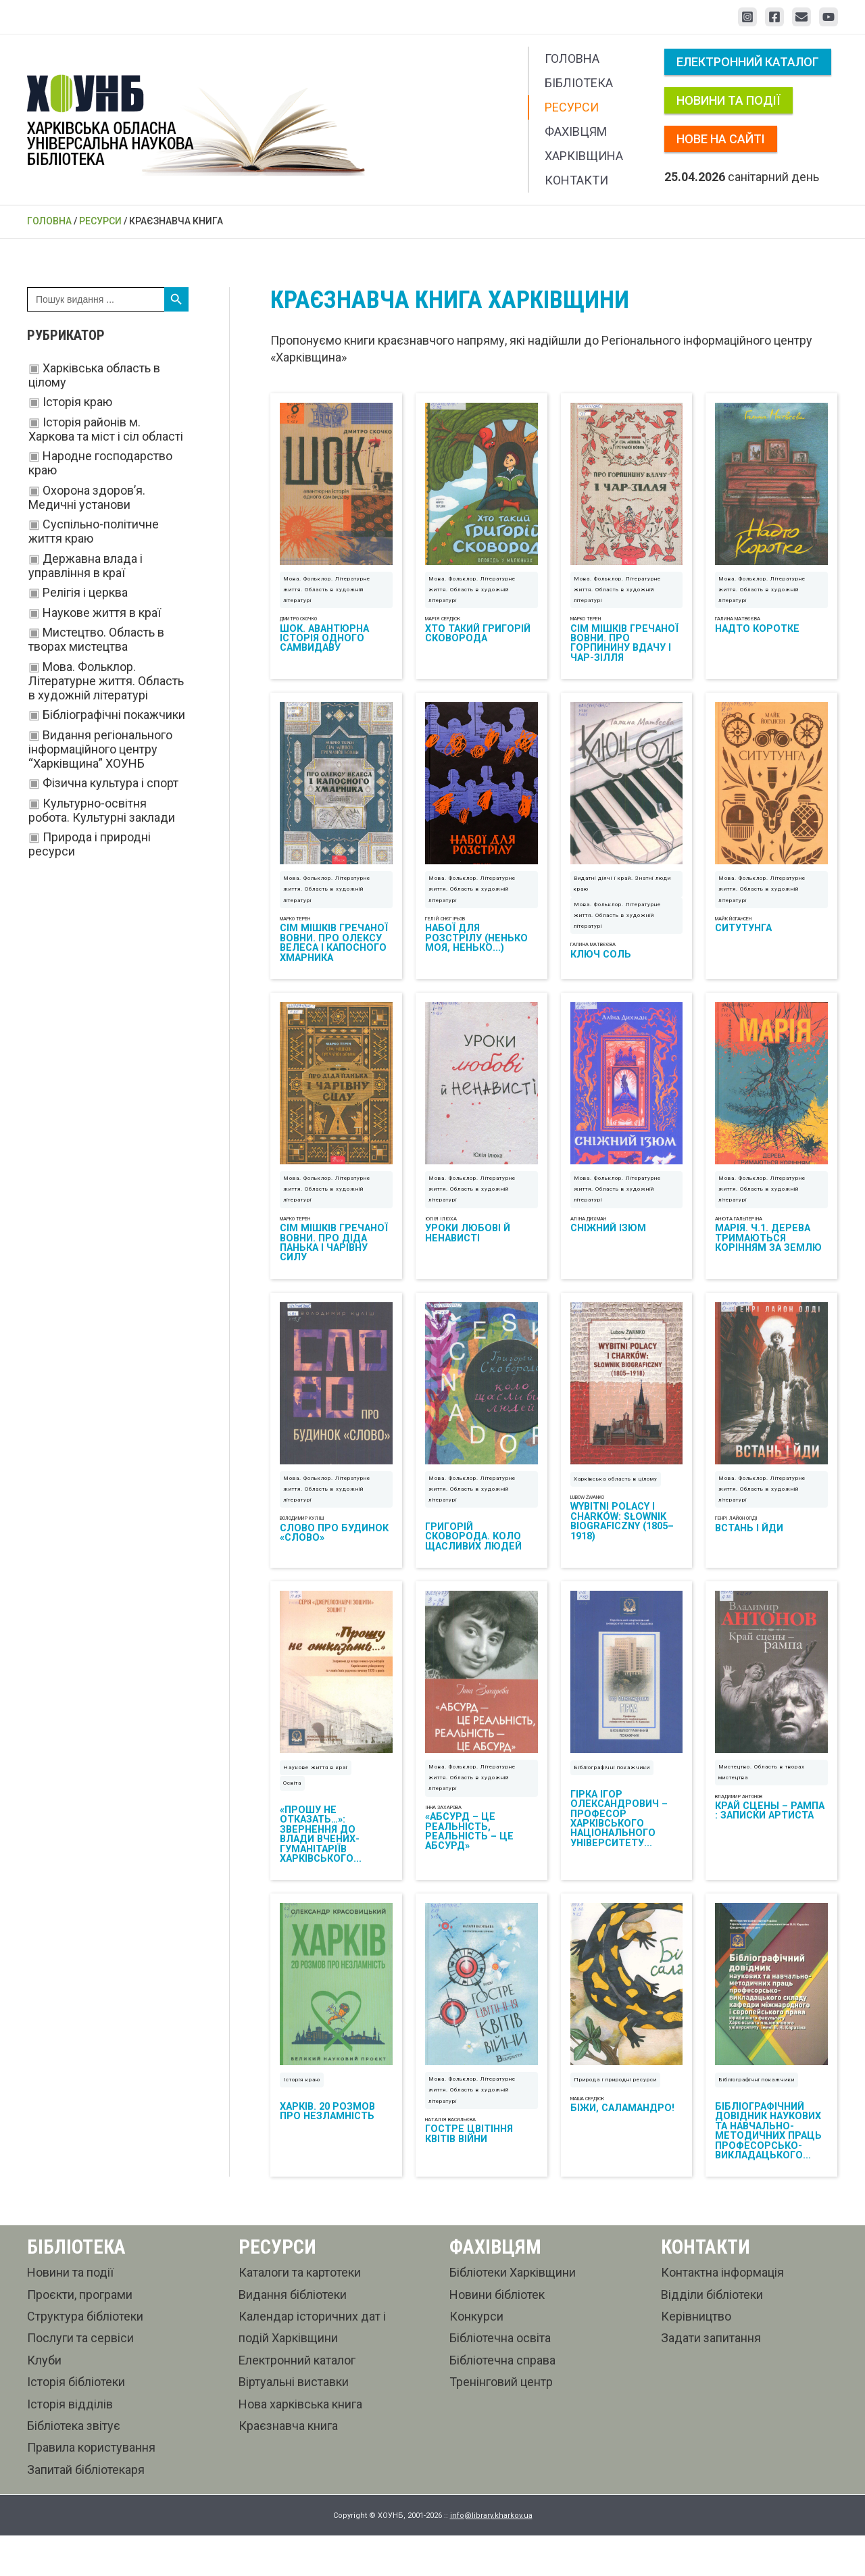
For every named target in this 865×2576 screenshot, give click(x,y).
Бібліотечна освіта (500, 2378)
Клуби (44, 2401)
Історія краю (77, 402)
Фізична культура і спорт (110, 783)
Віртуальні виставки (294, 2422)
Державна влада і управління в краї (85, 565)
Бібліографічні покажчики (114, 715)
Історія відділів (70, 2444)
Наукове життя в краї (102, 612)
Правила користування (91, 2488)
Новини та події (728, 100)
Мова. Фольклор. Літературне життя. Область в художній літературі (106, 681)
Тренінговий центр (501, 2422)
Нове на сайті (720, 139)
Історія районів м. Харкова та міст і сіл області (105, 429)
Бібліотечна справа (502, 2401)
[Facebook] (774, 16)
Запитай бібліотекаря (86, 2510)
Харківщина (584, 156)
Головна (572, 58)
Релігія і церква (85, 592)
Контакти (576, 180)
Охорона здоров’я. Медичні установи (86, 497)
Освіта (292, 1817)
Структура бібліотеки (85, 2357)
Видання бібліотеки (293, 2335)
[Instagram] (747, 16)
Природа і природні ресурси (615, 2120)
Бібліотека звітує (73, 2466)
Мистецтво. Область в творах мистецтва (96, 639)
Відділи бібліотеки (712, 2335)
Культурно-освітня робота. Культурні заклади (101, 810)
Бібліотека (579, 83)
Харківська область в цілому (616, 1506)
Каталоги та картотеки (300, 2313)
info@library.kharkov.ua (491, 2556)
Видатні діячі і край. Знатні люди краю (622, 897)
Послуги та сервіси (80, 2378)
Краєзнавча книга (288, 2466)
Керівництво (696, 2357)
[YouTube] (828, 16)
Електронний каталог (747, 62)
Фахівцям (576, 131)
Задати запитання (711, 2378)
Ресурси (572, 107)
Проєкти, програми (79, 2335)
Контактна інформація (722, 2313)
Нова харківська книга (300, 2444)
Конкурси (476, 2357)
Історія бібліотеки (76, 2422)
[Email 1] (801, 16)
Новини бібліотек (497, 2335)
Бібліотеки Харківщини (512, 2313)
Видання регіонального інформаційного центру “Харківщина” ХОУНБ (100, 749)
